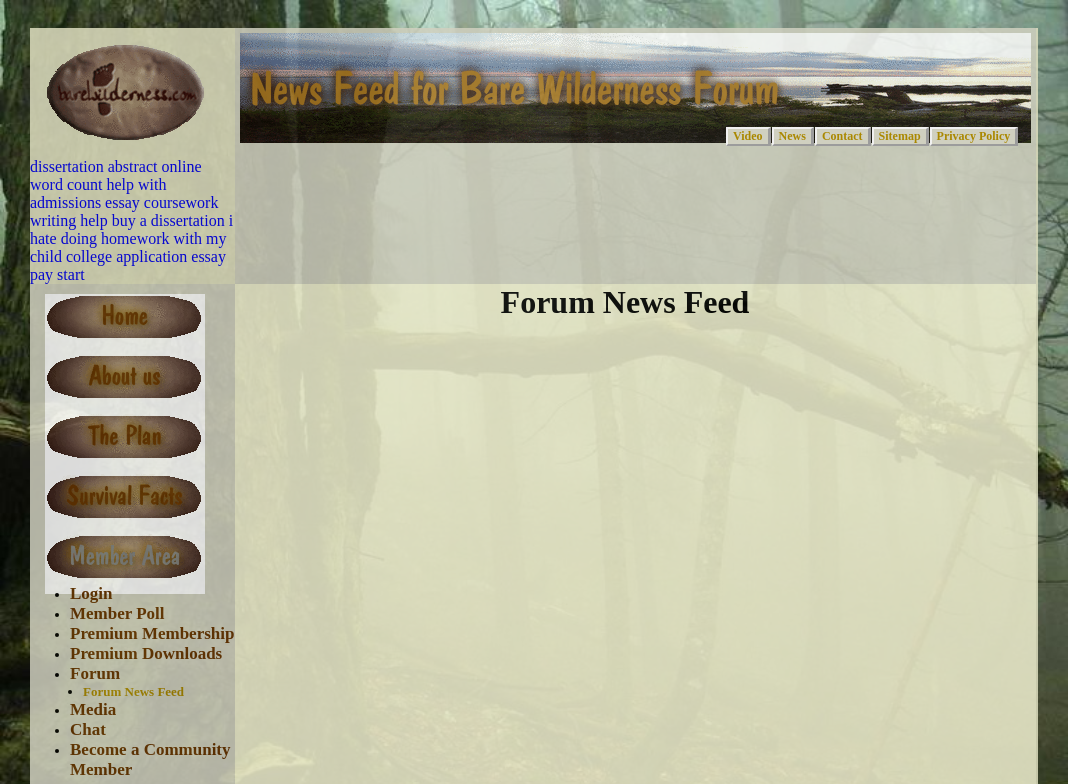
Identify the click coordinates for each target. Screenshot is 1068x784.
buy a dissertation (168, 220)
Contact (842, 136)
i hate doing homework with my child (131, 238)
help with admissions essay (98, 193)
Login (91, 593)
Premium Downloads (146, 653)
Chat (88, 729)
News (792, 136)
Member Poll (117, 613)
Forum (95, 673)
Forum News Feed (133, 691)
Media (93, 709)
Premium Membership (152, 633)
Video (748, 136)
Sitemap (900, 136)
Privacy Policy (974, 136)
